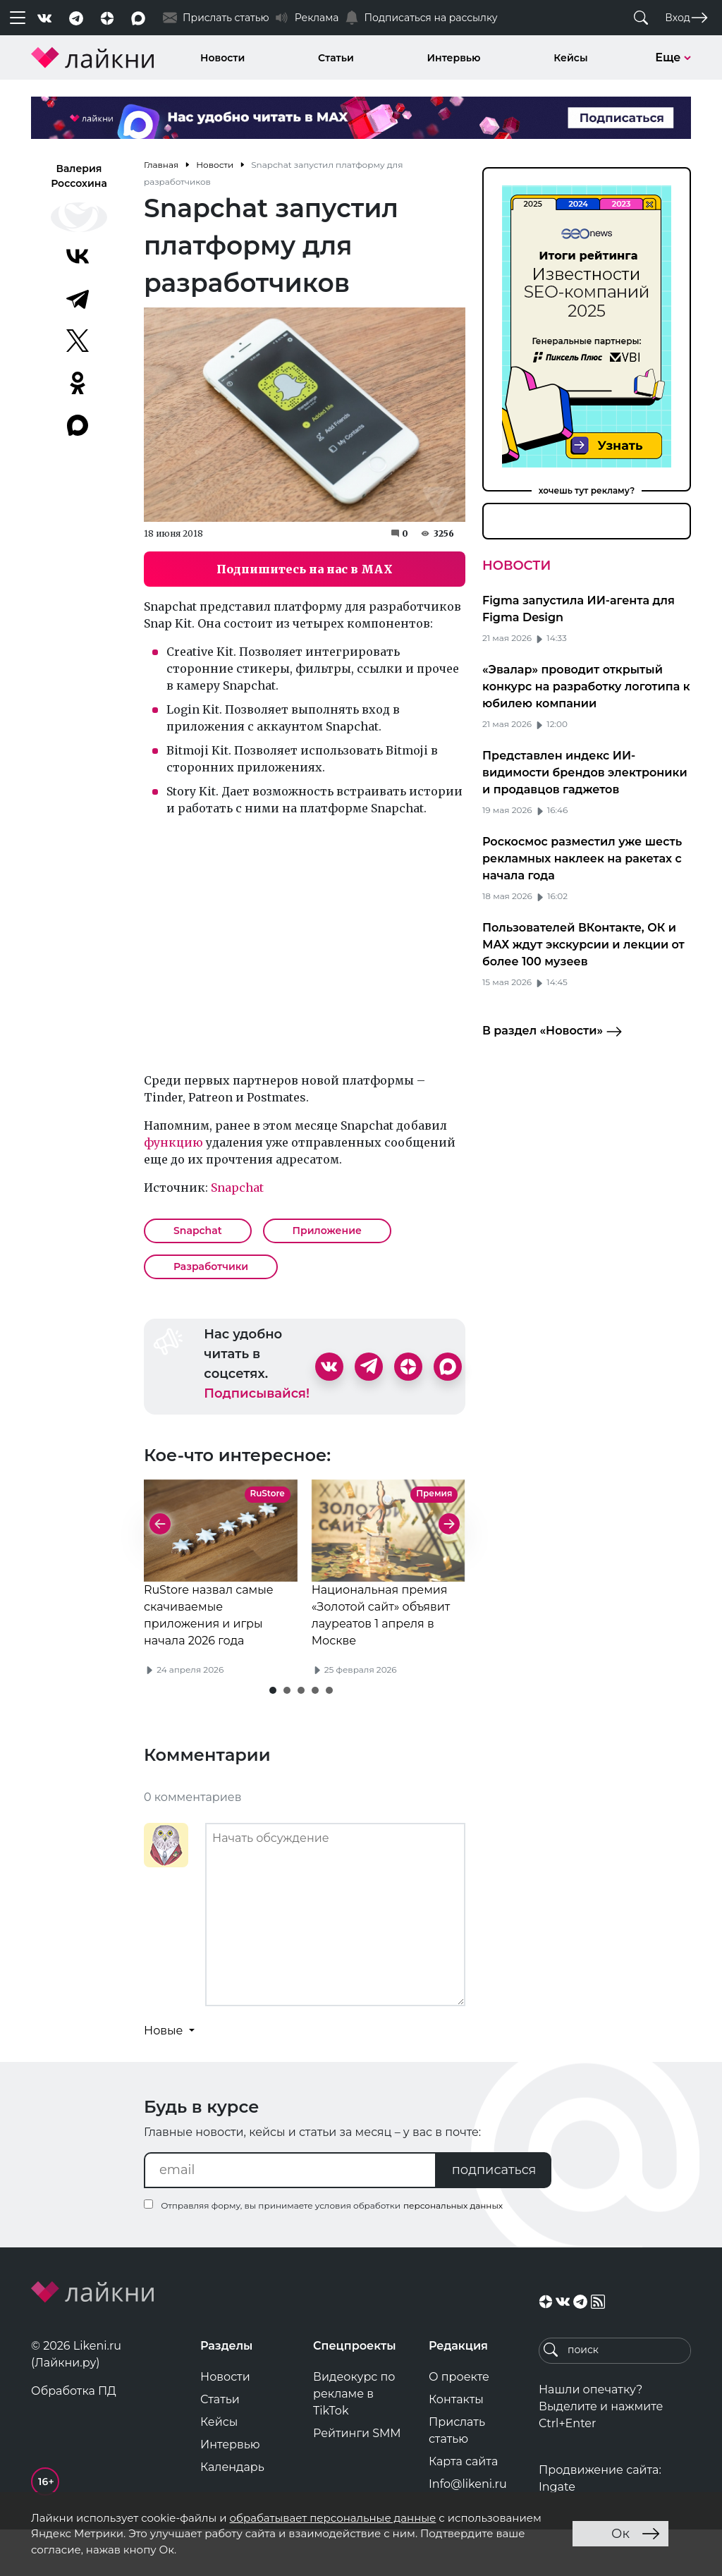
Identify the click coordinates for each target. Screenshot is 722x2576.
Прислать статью (457, 2477)
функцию (173, 1142)
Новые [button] (165, 2077)
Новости (222, 57)
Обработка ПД (73, 2437)
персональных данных (453, 2252)
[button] (272, 1736)
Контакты (456, 2446)
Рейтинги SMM (357, 2479)
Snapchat (237, 1187)
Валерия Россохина (79, 176)
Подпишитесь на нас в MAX (304, 569)
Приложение (327, 1230)
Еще (673, 57)
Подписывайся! (257, 1393)
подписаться (494, 2216)
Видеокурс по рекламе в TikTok (354, 2440)
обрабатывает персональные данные (332, 2518)
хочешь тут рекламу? (587, 490)
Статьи (336, 57)
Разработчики (210, 1266)
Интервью (454, 57)
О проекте (459, 2423)
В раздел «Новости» (552, 1031)
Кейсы (570, 57)
